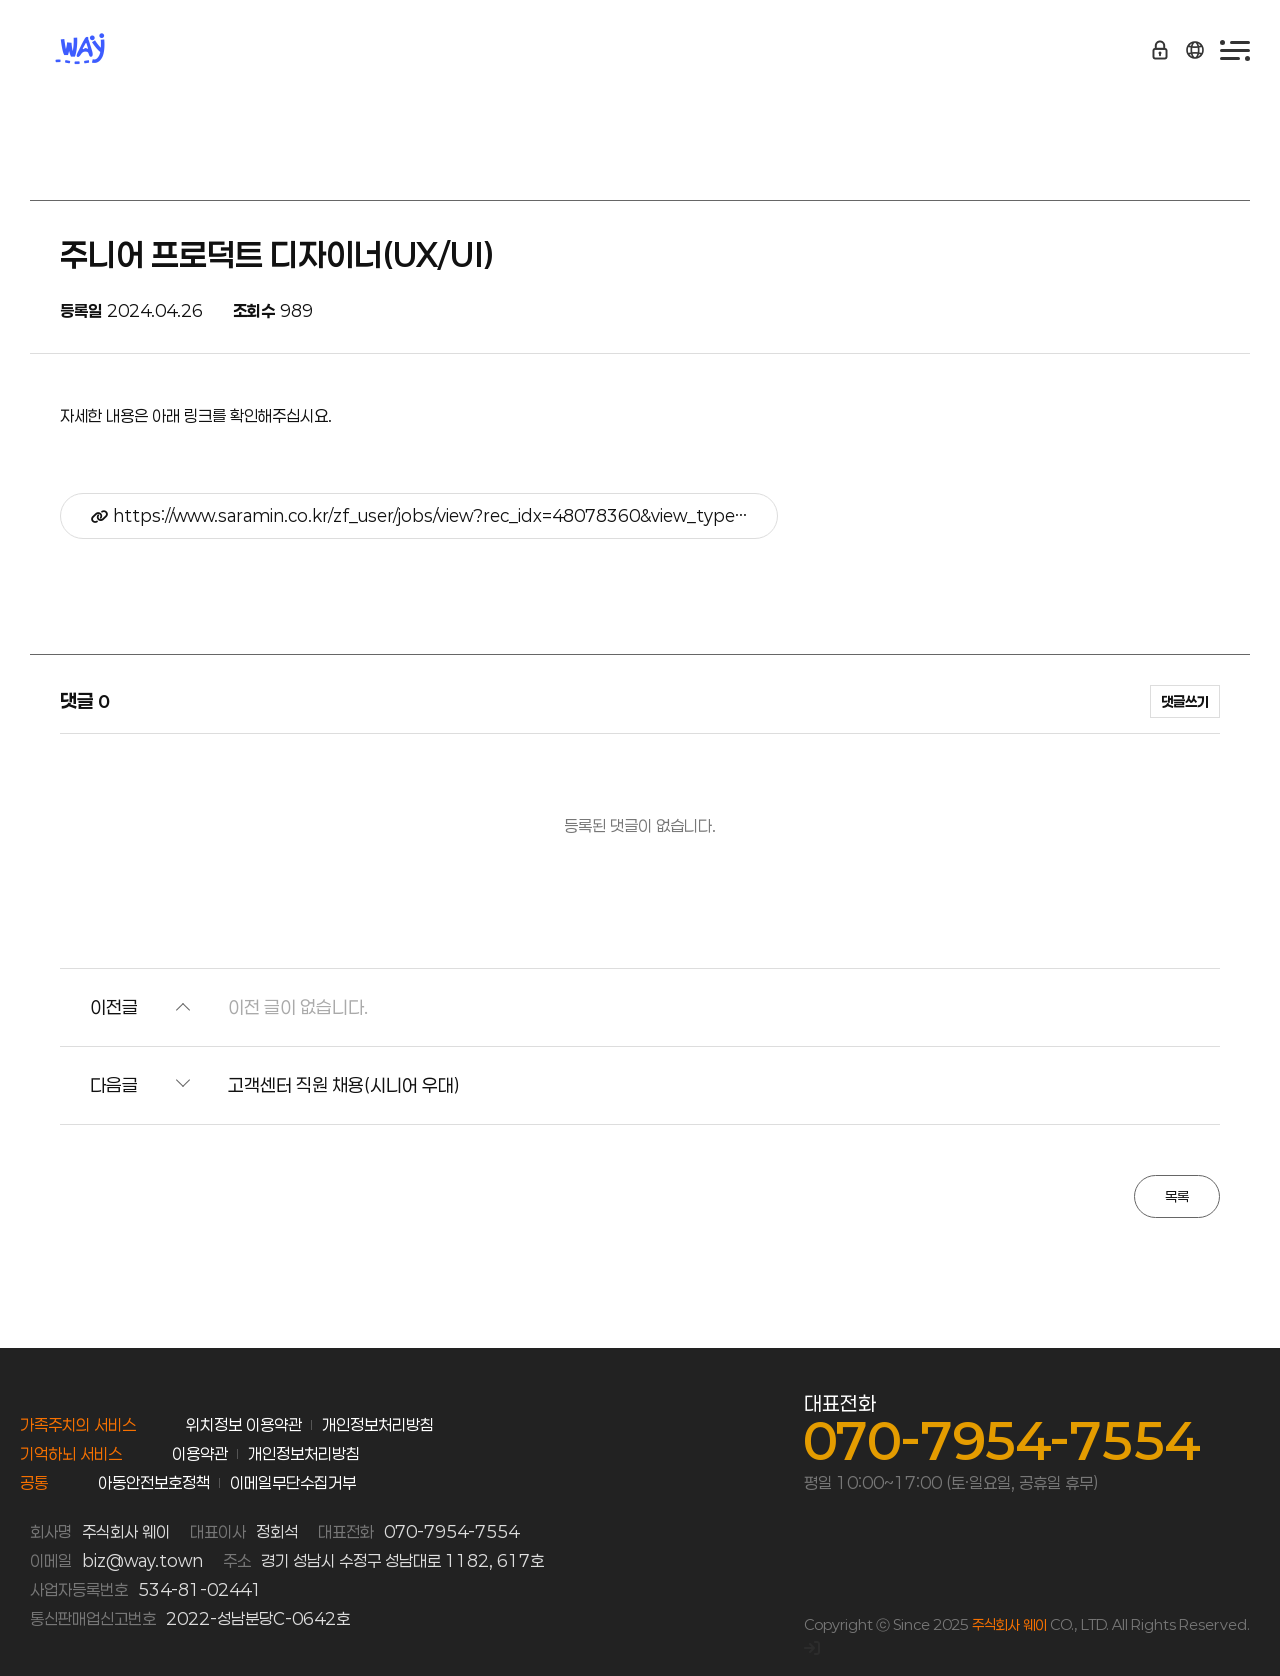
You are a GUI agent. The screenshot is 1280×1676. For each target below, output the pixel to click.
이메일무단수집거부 (293, 1482)
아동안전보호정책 (154, 1482)
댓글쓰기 (1185, 701)
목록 (1177, 1196)
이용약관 (200, 1453)
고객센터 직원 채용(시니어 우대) (344, 1085)
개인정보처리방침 (378, 1424)
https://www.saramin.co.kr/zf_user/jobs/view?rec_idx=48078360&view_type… (419, 515)
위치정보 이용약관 (244, 1424)
